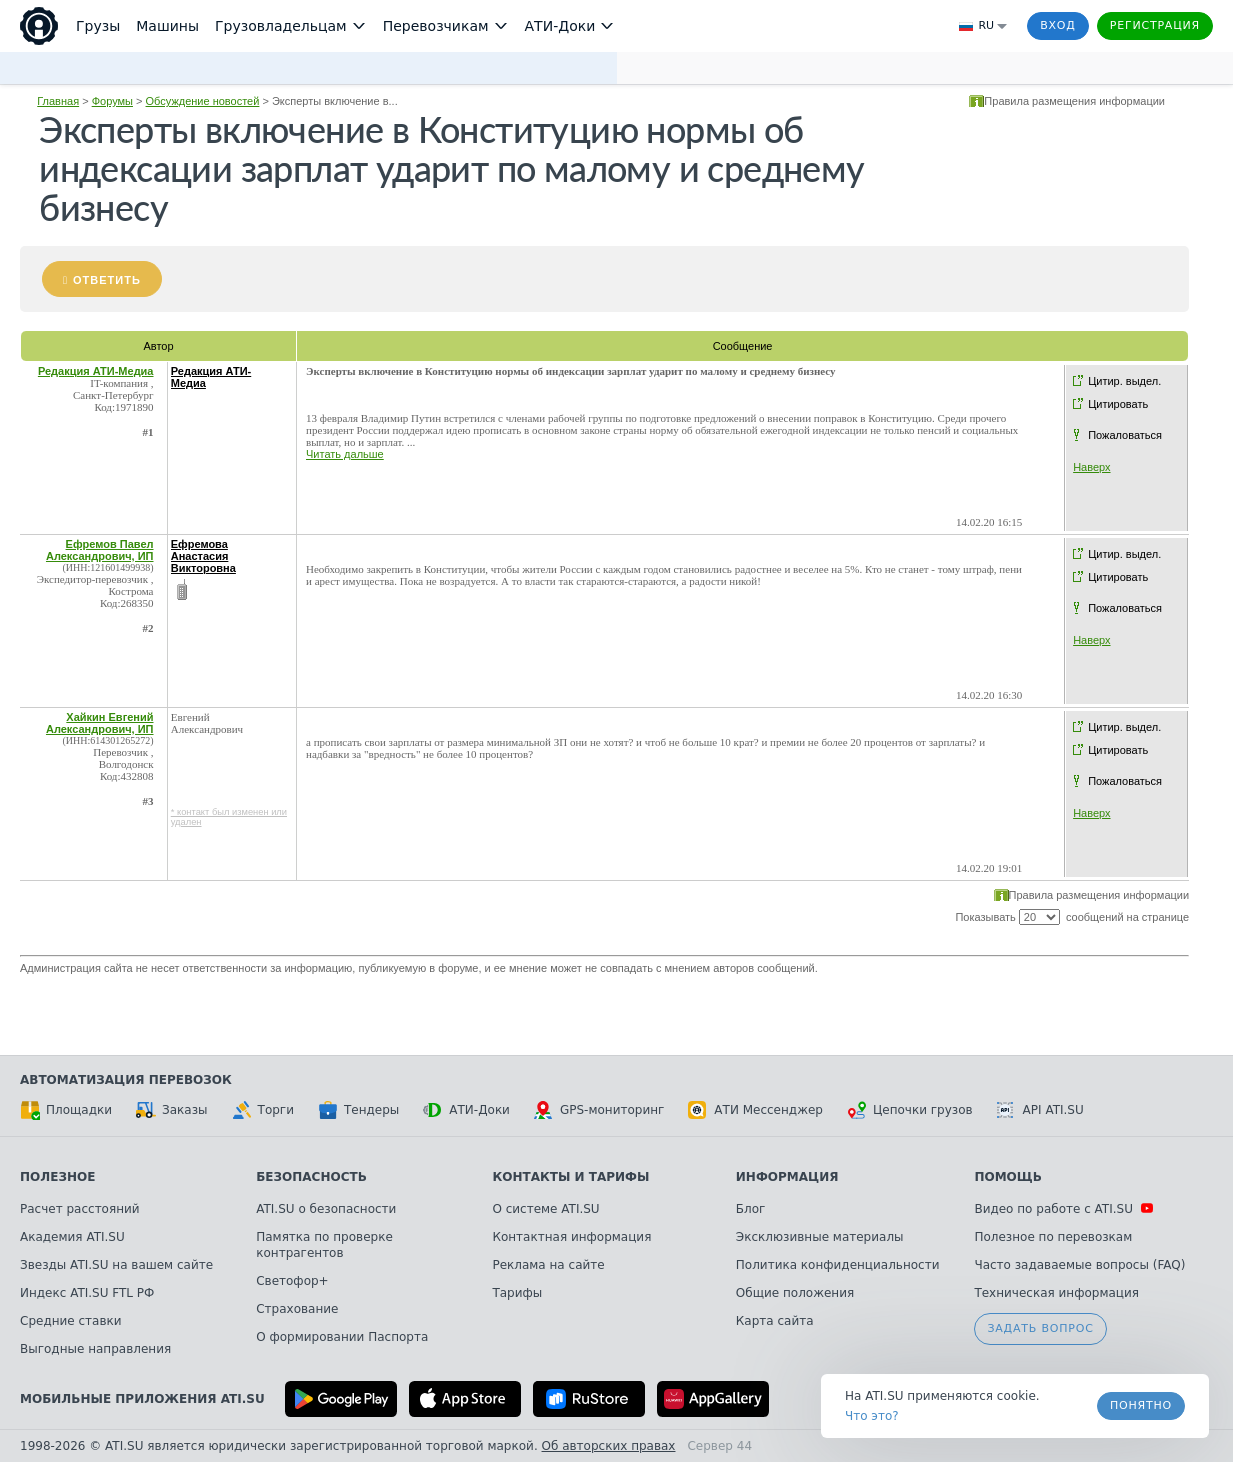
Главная (58, 101)
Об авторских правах (609, 1446)
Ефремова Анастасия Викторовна (203, 556)
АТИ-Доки (466, 1110)
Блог (751, 1209)
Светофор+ (292, 1281)
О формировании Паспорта (342, 1337)
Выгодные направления (95, 1349)
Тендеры (358, 1110)
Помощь (1007, 1177)
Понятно (1141, 1405)
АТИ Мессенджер (755, 1110)
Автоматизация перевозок (126, 1080)
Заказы (172, 1110)
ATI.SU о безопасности (326, 1209)
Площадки (66, 1110)
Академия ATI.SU (72, 1237)
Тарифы (517, 1293)
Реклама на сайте (548, 1265)
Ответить (107, 280)
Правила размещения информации (1074, 101)
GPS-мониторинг (599, 1110)
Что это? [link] (872, 1416)
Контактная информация (571, 1237)
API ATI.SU (1040, 1110)
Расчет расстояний (80, 1209)
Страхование (297, 1309)
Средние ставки (71, 1321)
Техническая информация (1056, 1293)
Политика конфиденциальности (838, 1265)
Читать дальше (345, 454)
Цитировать (1118, 404)
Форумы (112, 101)
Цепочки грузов (910, 1110)
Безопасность (311, 1177)
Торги (263, 1110)
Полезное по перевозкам (1053, 1237)
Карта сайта (775, 1321)
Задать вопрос (1040, 1328)
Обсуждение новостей (203, 101)
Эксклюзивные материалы (820, 1237)
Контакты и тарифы (570, 1177)
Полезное (57, 1177)
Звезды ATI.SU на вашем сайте (116, 1265)
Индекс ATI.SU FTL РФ (87, 1293)
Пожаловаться (1125, 435)
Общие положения (795, 1293)
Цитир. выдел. (1124, 381)
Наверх (1091, 467)
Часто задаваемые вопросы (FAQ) (1079, 1265)
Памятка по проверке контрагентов (324, 1245)
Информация (787, 1177)
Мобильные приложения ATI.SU (142, 1399)
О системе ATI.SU (545, 1209)
